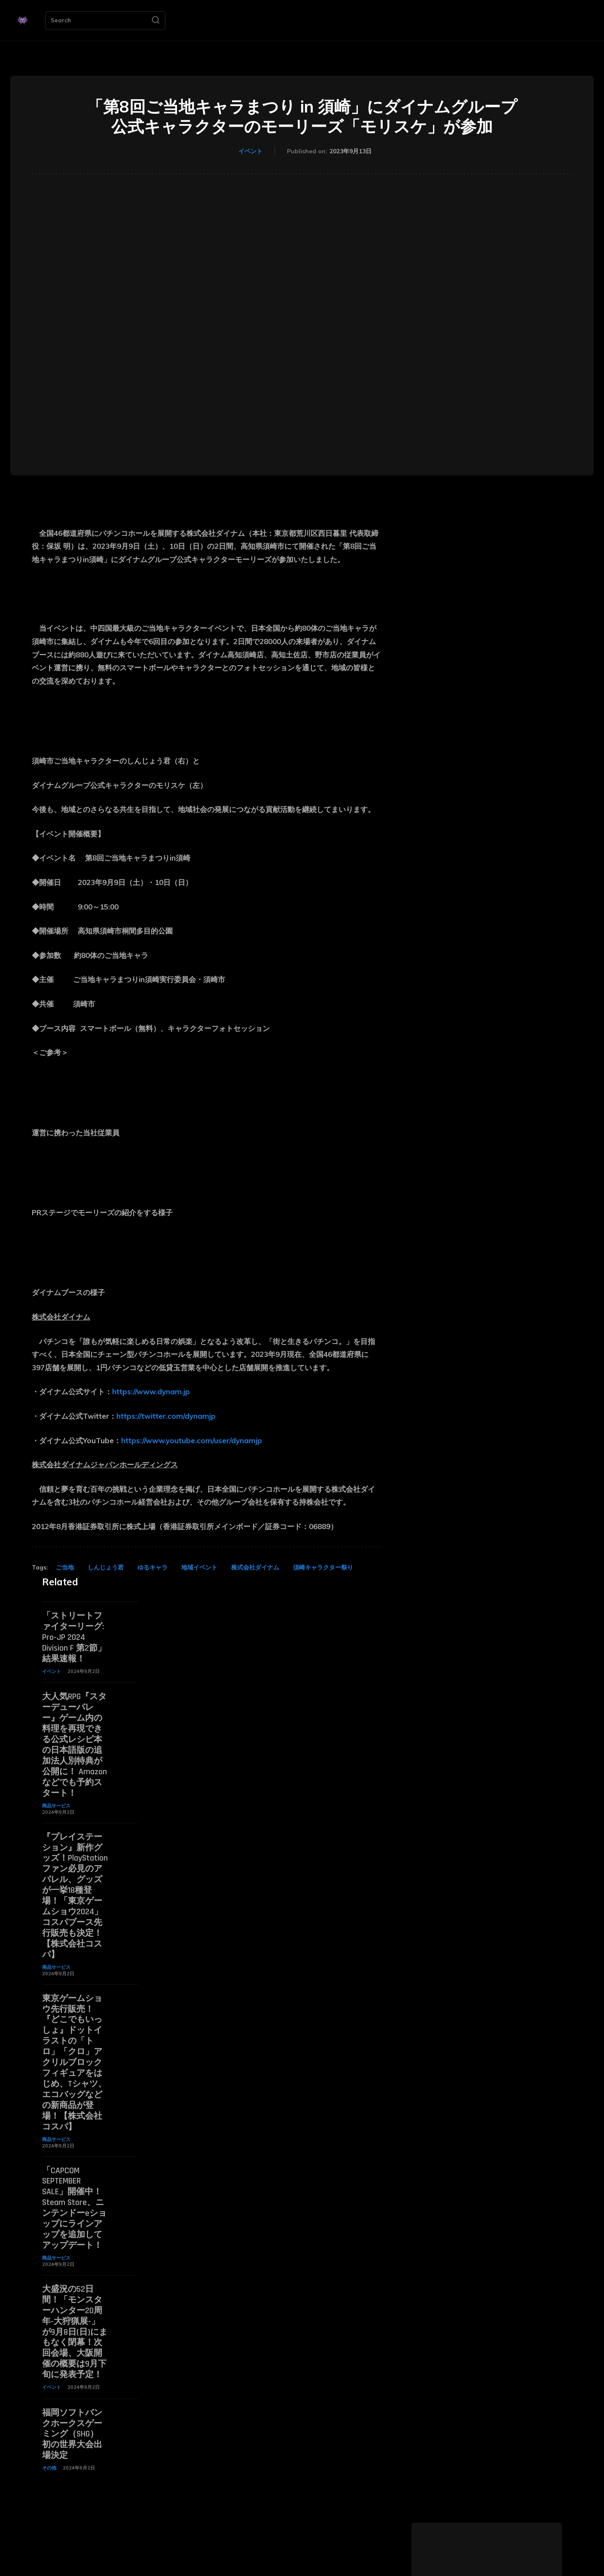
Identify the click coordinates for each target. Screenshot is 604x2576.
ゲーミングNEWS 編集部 (487, 2570)
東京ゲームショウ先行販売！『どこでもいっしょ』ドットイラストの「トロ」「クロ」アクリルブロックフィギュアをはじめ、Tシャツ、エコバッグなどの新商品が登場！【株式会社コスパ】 (74, 2048)
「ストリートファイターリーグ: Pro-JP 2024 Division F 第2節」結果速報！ (74, 1636)
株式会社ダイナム (255, 1567)
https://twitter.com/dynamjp (166, 1415)
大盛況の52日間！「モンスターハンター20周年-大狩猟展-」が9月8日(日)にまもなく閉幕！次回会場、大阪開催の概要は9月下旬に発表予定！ (74, 2310)
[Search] (155, 20)
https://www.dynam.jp (151, 1391)
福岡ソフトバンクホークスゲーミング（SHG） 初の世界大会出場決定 (72, 2409)
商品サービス (56, 1800)
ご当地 (65, 1567)
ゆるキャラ (152, 1567)
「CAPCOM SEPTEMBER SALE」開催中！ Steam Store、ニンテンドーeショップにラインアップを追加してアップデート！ (76, 2190)
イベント (250, 151)
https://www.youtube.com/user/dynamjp (191, 1440)
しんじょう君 (106, 1567)
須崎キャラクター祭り (323, 1567)
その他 (49, 2442)
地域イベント (199, 1567)
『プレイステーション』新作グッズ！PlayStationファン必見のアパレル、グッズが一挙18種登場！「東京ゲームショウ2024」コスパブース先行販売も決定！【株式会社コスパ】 (75, 1887)
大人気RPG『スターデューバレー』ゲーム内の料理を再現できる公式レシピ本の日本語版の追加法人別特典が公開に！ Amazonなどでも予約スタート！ (74, 1741)
